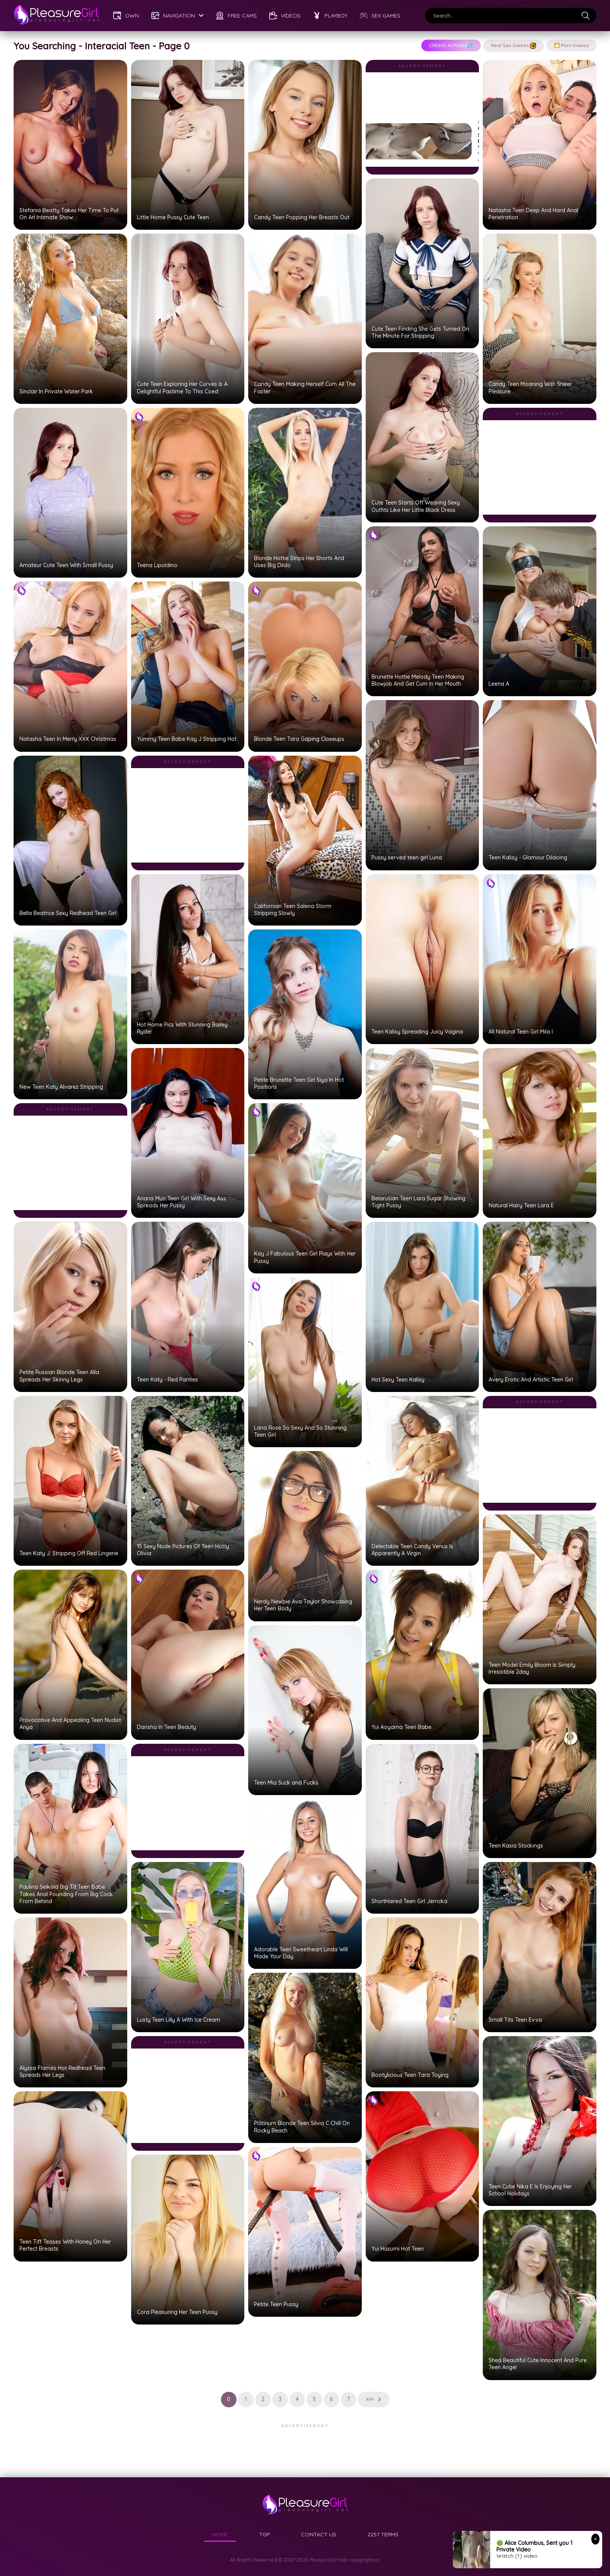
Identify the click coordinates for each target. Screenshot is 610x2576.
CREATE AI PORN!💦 (451, 45)
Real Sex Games (513, 45)
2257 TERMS (382, 2534)
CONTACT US (318, 2534)
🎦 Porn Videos (571, 45)
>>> (374, 2399)
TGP (264, 2534)
